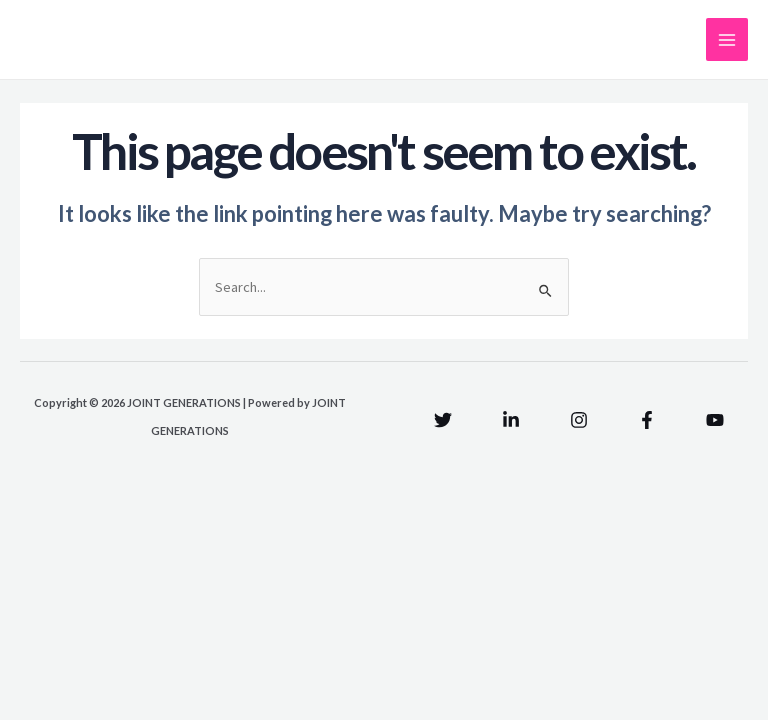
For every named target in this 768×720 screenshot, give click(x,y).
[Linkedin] (511, 420)
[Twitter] (443, 420)
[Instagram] (579, 420)
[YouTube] (715, 420)
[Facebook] (647, 420)
